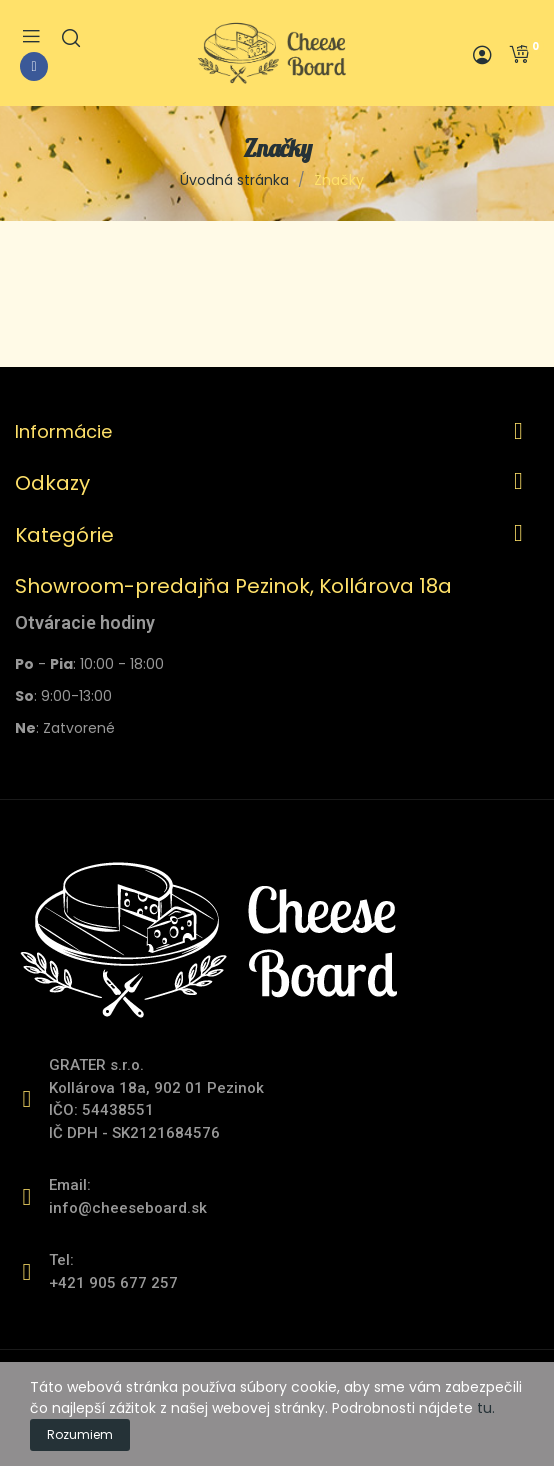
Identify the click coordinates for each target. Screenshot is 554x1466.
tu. (486, 1408)
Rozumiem (80, 1434)
